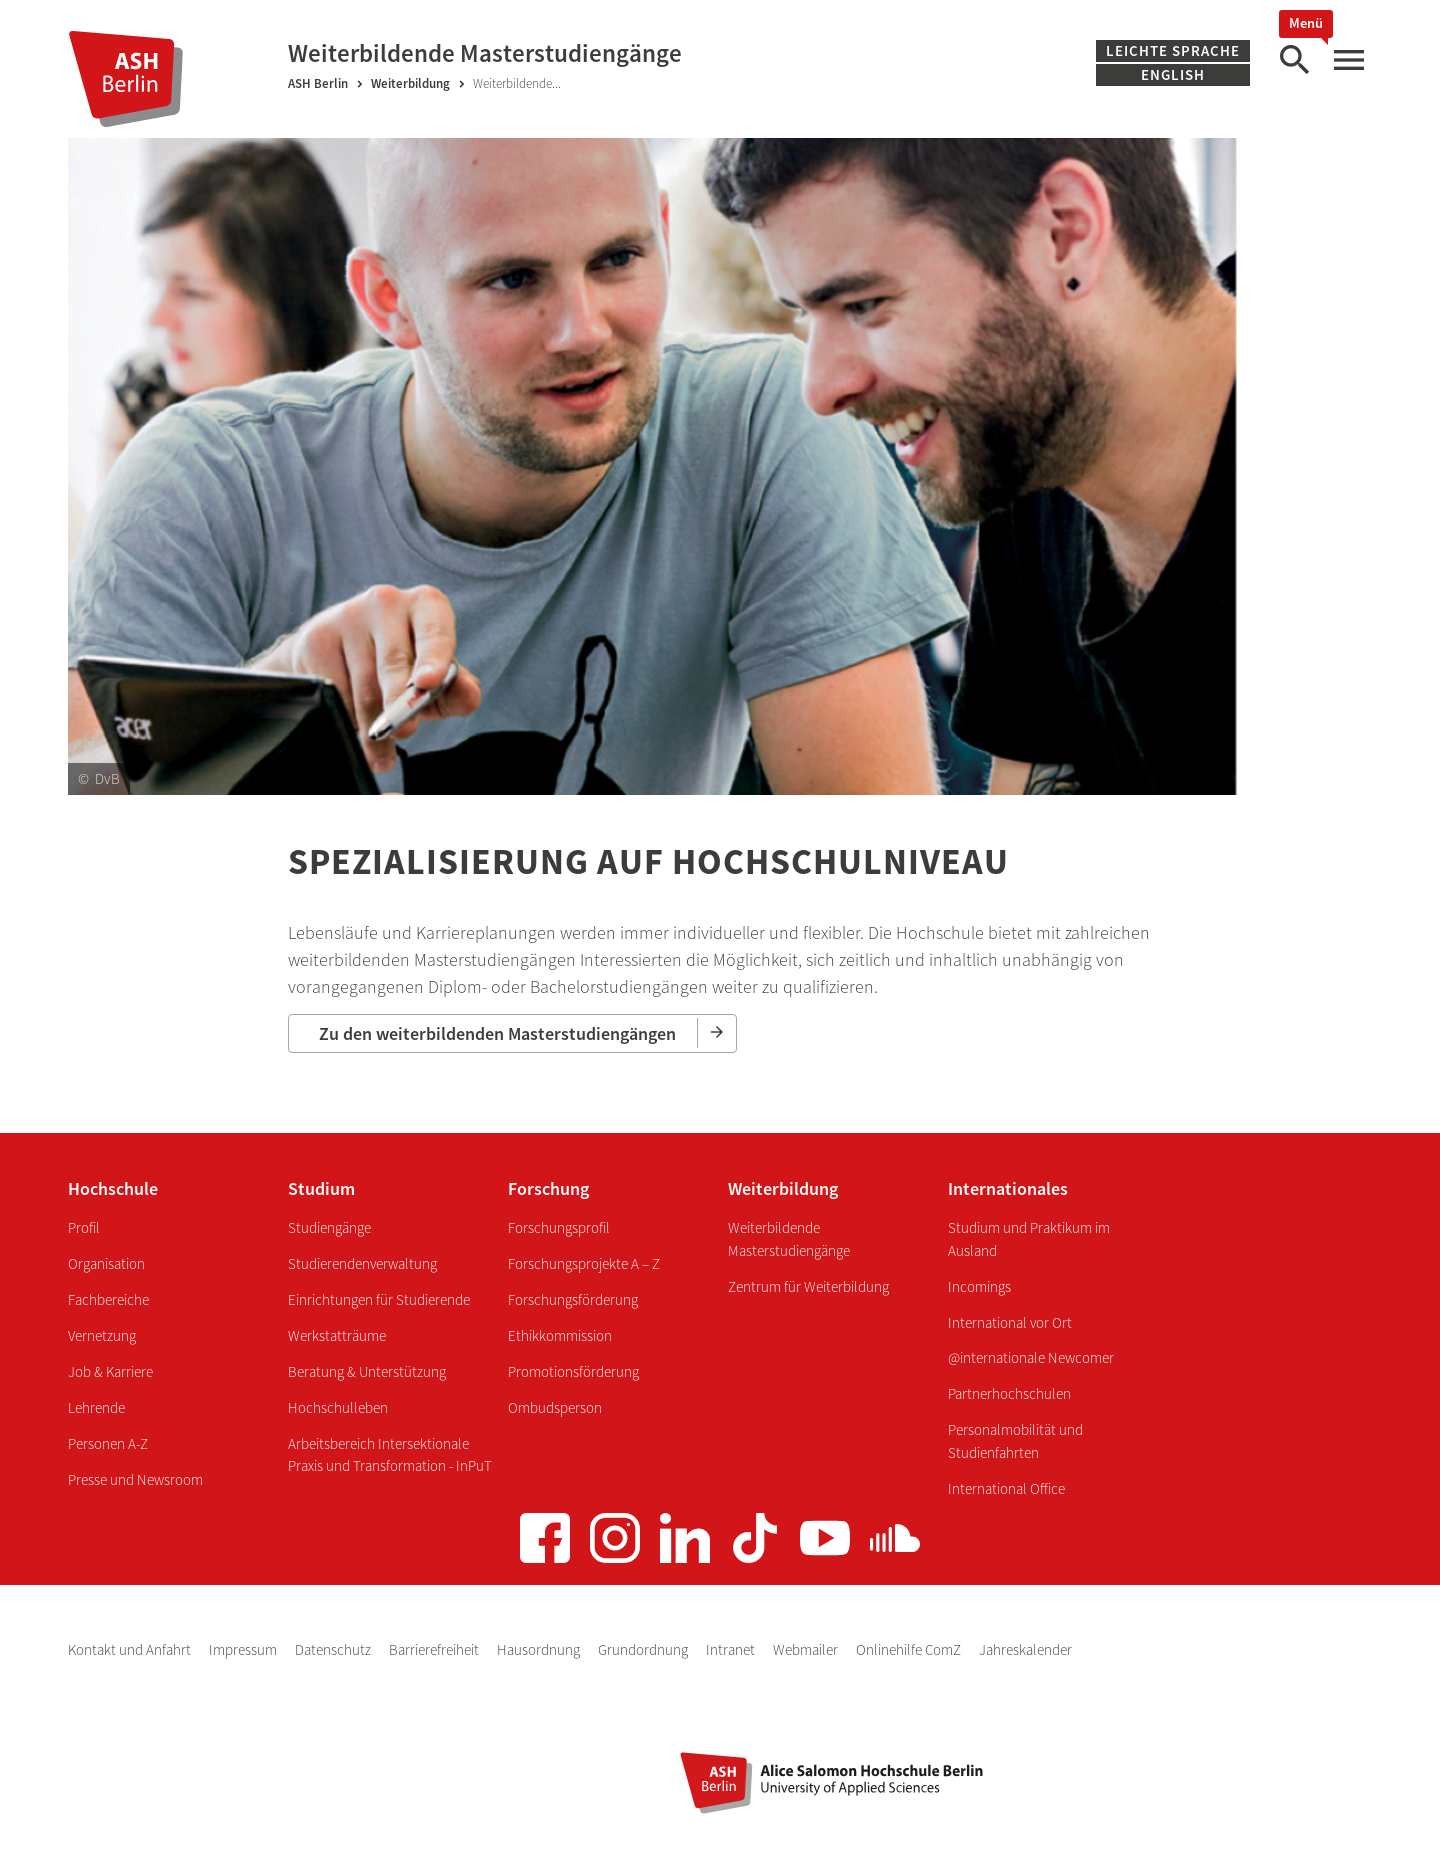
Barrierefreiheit (435, 1649)
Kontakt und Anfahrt (131, 1649)
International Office (1006, 1488)
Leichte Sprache (1173, 50)
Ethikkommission (560, 1335)
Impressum (244, 1649)
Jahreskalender (1025, 1649)
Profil (84, 1227)
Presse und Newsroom (135, 1479)
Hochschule (113, 1188)
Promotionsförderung (573, 1371)
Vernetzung (102, 1335)
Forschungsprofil (559, 1227)
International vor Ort (1010, 1322)
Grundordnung (644, 1649)
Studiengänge (329, 1227)
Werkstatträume (337, 1335)
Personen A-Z (108, 1443)
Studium (321, 1188)
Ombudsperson (555, 1407)
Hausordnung (540, 1649)
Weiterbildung (410, 83)
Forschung (548, 1188)
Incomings (979, 1286)
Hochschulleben (338, 1407)
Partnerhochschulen (1009, 1393)
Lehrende (96, 1407)
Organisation (106, 1263)
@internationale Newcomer (1031, 1357)
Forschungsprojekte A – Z (584, 1263)
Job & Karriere (110, 1371)
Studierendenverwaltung (362, 1263)
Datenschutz (334, 1649)
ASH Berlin (318, 83)
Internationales (1008, 1188)
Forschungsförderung (573, 1299)
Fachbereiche (108, 1299)
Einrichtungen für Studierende (379, 1299)
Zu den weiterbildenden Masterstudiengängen (497, 1033)
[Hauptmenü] (1348, 60)
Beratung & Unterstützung (367, 1371)
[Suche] (1294, 60)
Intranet (732, 1649)
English (1173, 74)
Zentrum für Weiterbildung (808, 1286)
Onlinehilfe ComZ (910, 1649)
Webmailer (807, 1649)
